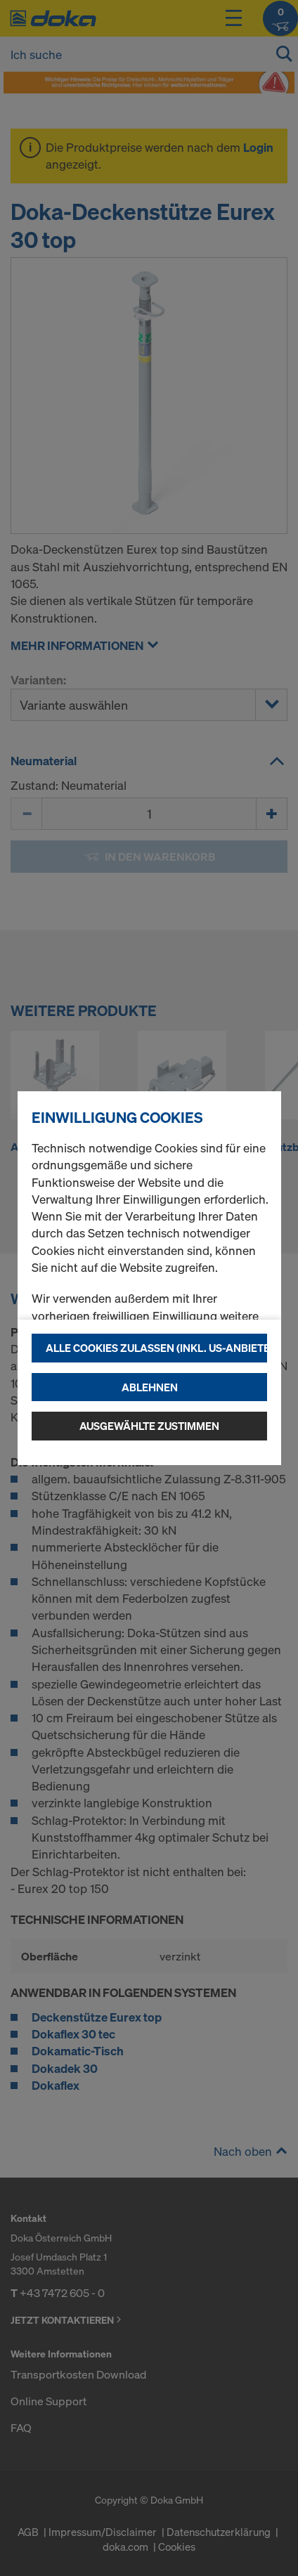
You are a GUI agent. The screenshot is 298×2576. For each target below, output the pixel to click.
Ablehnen (150, 1387)
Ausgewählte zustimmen (149, 1426)
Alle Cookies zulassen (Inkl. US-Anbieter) (156, 1348)
